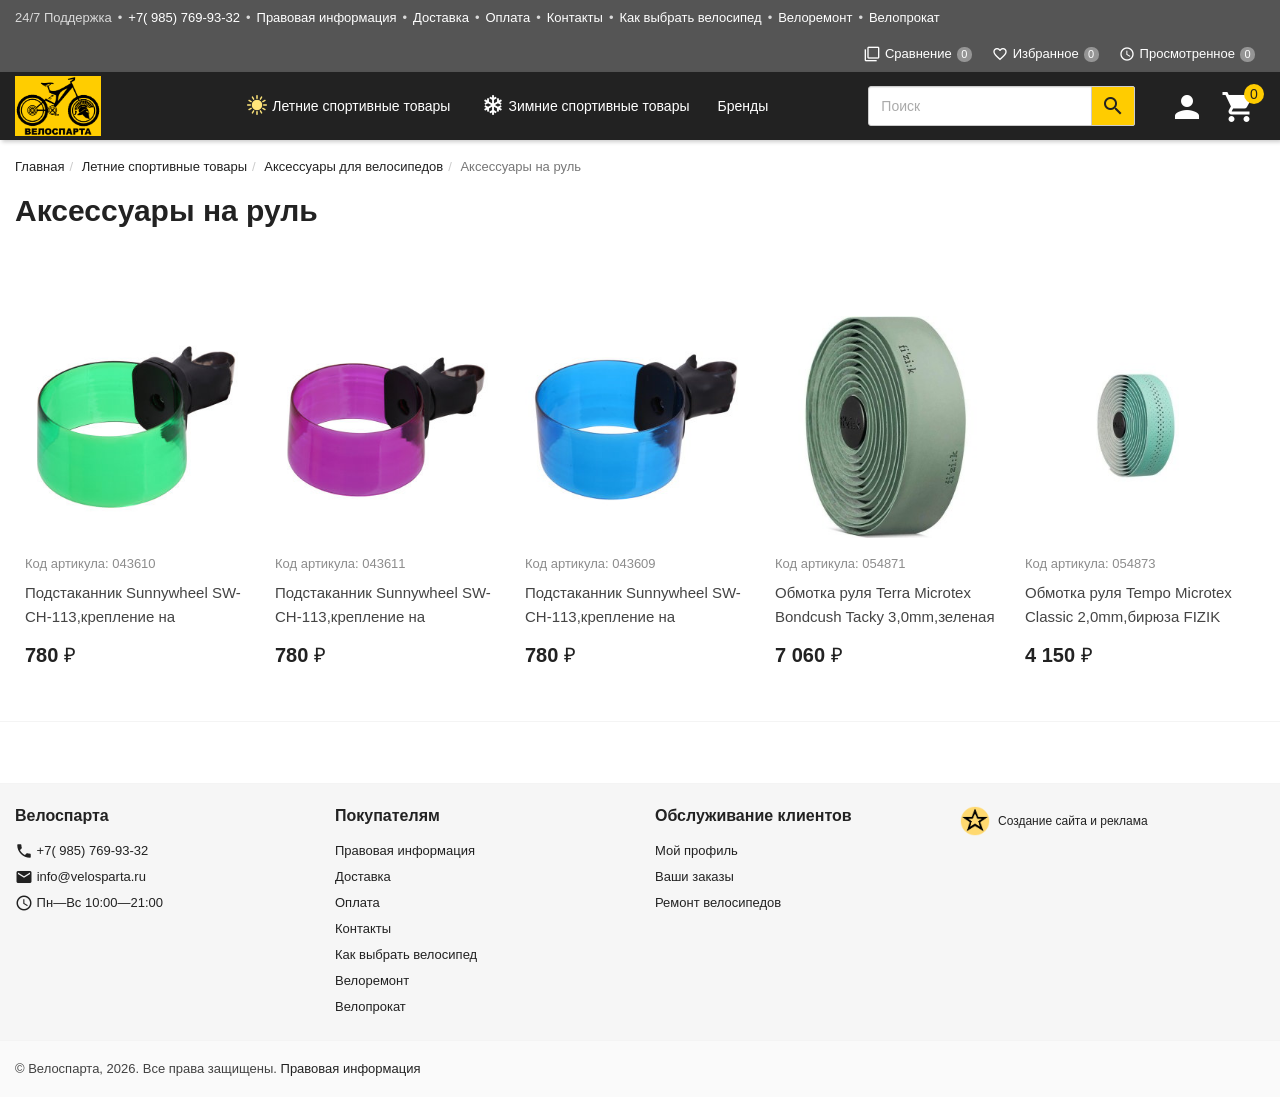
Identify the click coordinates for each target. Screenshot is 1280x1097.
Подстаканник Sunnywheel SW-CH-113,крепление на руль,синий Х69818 (633, 616)
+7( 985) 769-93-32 (184, 17)
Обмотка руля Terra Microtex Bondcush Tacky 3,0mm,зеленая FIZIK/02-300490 (885, 616)
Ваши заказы (694, 876)
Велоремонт (815, 17)
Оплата (507, 17)
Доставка (441, 17)
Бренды (743, 106)
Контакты (575, 17)
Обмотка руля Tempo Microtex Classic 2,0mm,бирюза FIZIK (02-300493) (1128, 616)
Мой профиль (696, 850)
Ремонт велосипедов (718, 902)
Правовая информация (327, 17)
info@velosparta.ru (91, 876)
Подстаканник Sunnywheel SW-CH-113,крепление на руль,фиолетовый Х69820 (383, 616)
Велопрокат (904, 17)
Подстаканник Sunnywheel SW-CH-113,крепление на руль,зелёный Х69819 (133, 616)
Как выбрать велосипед (690, 17)
